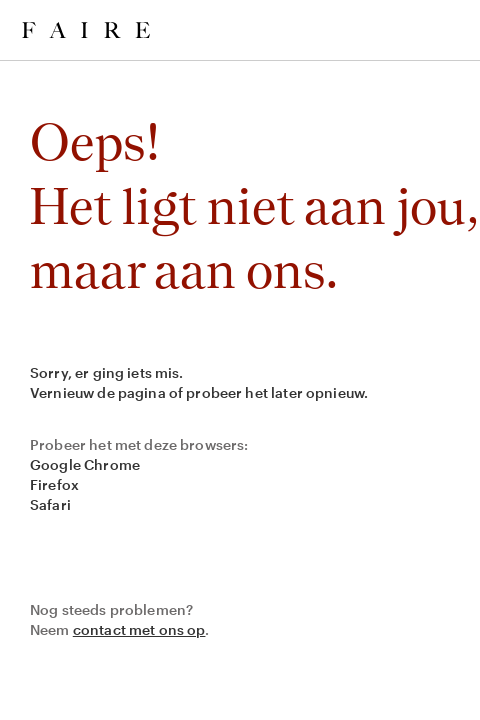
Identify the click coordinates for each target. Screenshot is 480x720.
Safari (50, 504)
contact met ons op (139, 629)
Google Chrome (85, 464)
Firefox (54, 484)
